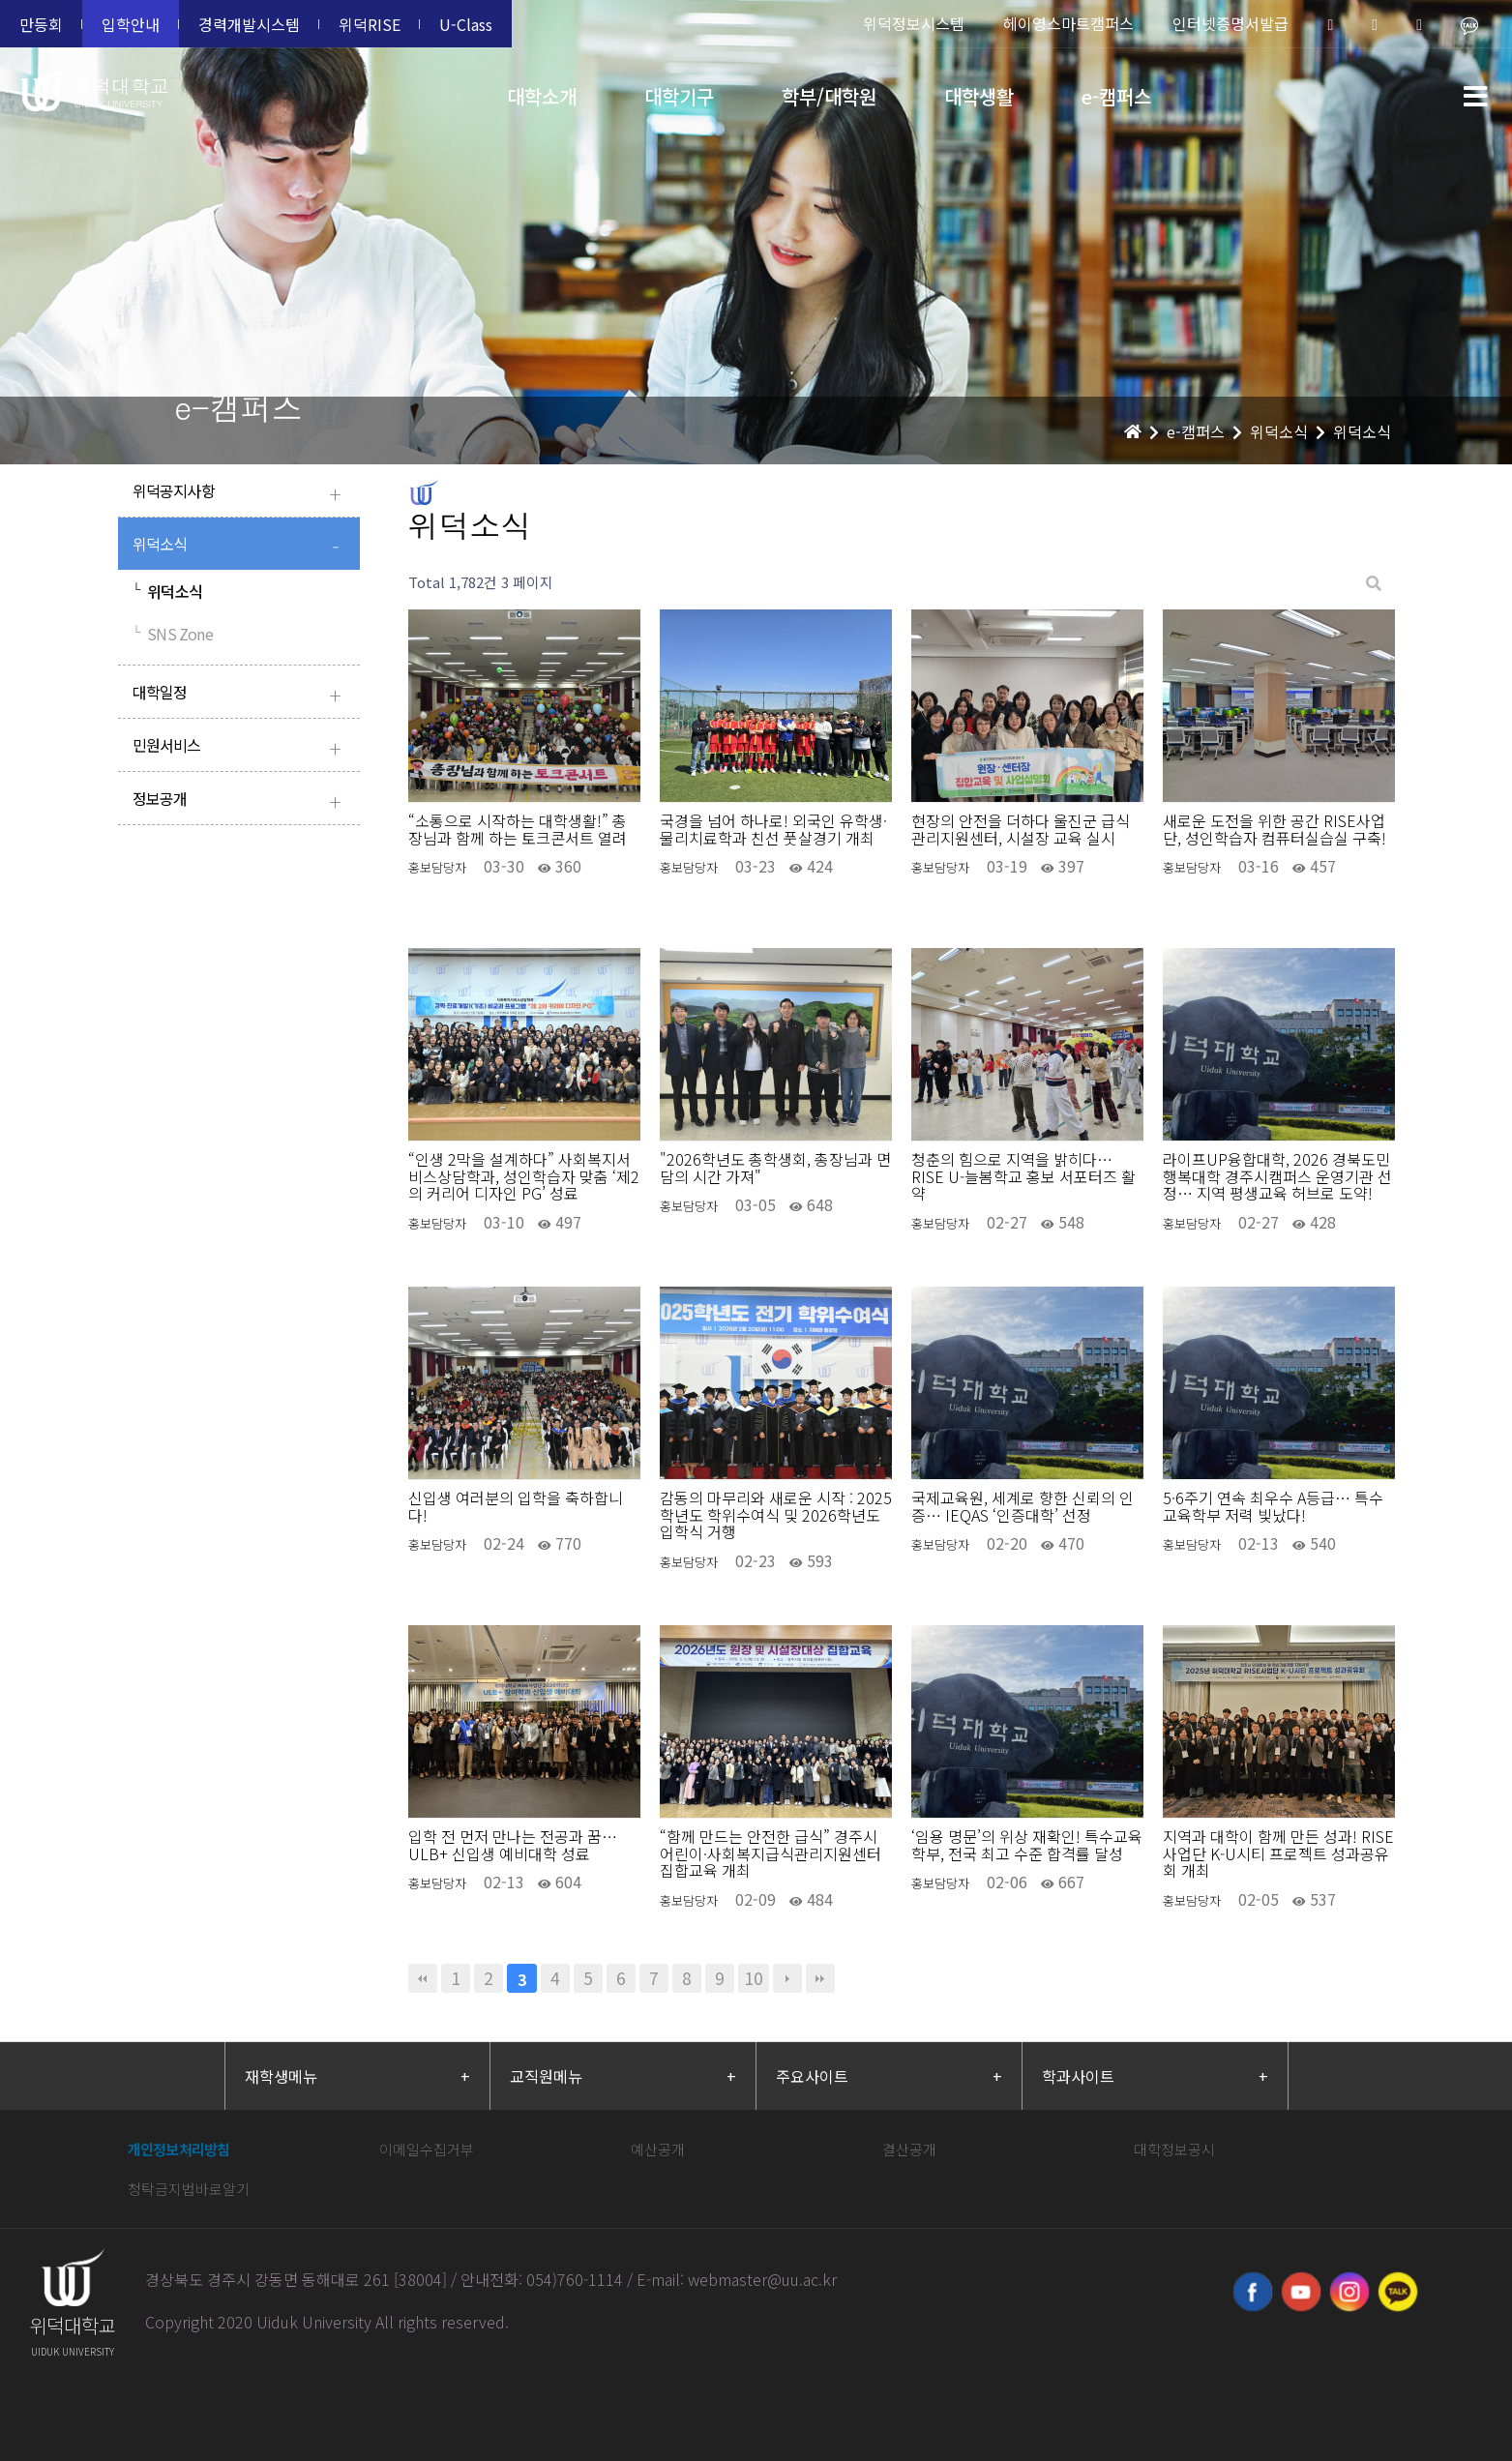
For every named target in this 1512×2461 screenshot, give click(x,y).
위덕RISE (369, 24)
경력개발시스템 (249, 24)
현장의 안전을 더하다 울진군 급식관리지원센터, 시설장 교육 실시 (1020, 829)
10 (753, 1978)
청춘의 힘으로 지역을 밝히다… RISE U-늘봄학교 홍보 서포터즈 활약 (1023, 1176)
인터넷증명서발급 (1230, 23)
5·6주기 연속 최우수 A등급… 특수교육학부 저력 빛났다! (1273, 1507)
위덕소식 (241, 546)
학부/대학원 (829, 96)
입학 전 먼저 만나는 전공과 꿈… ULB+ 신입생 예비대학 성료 (512, 1845)
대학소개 (542, 96)
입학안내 (131, 24)
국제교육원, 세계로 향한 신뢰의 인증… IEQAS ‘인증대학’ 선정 (1022, 1507)
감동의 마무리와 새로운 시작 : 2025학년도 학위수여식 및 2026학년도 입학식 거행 (776, 1515)
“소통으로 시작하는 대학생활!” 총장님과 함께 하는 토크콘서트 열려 (517, 829)
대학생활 (979, 96)
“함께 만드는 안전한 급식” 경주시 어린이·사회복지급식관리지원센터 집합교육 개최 (770, 1854)
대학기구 (679, 96)
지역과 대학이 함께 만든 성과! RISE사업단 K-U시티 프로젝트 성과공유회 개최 (1278, 1854)
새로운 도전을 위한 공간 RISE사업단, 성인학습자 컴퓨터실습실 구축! (1274, 829)
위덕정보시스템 (913, 23)
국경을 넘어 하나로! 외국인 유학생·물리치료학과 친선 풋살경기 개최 (773, 829)
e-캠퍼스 (1116, 96)
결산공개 (909, 2149)
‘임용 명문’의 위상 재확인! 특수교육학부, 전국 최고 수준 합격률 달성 (1026, 1845)
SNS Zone (173, 633)
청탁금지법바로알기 (189, 2189)
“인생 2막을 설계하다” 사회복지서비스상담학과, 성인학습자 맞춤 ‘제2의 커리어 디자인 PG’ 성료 (523, 1176)
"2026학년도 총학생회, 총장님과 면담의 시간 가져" (775, 1168)
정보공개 (241, 800)
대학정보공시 (1174, 2149)
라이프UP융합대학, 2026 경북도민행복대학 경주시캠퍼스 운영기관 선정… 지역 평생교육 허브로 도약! (1277, 1176)
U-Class (465, 24)
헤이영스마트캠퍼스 (1068, 23)
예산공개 (658, 2149)
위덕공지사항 (241, 493)
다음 (787, 1978)
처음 (422, 1978)
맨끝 (820, 1978)
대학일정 (241, 694)
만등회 (41, 24)
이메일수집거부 (426, 2149)
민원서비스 (241, 747)
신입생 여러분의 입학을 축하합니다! (515, 1507)
